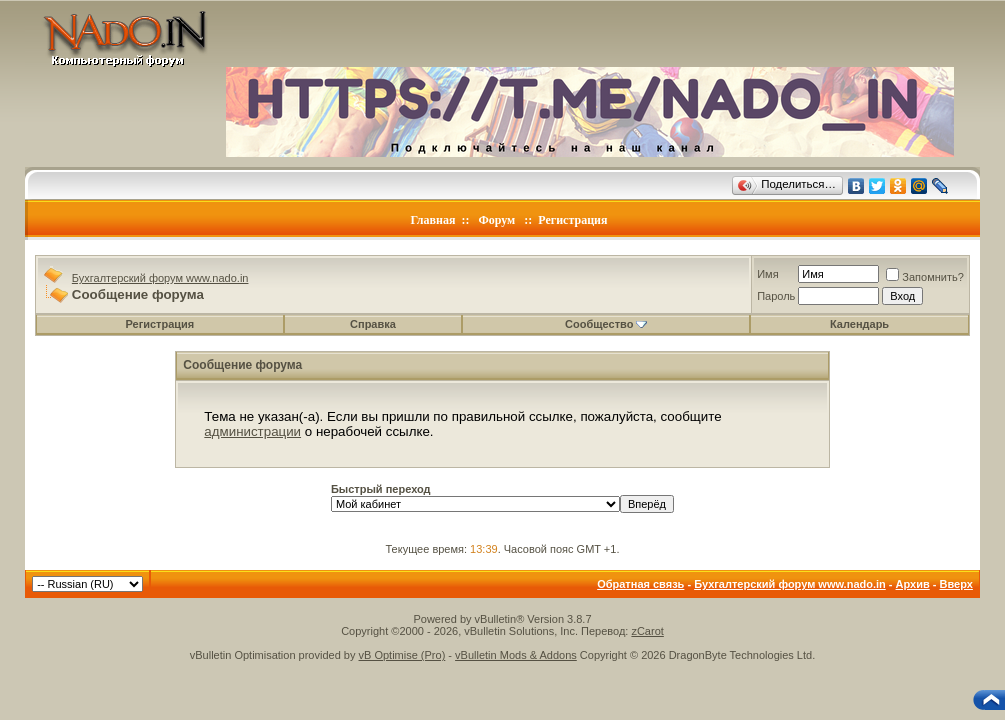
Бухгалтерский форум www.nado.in (160, 278)
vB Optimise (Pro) (402, 655)
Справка (373, 324)
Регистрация (572, 220)
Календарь (859, 324)
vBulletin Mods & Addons (516, 655)
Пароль (776, 296)
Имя (767, 274)
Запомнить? (925, 277)
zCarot (647, 631)
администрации (252, 431)
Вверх (956, 584)
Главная (433, 220)
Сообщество (606, 324)
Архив (913, 584)
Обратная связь (640, 584)
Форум (496, 220)
